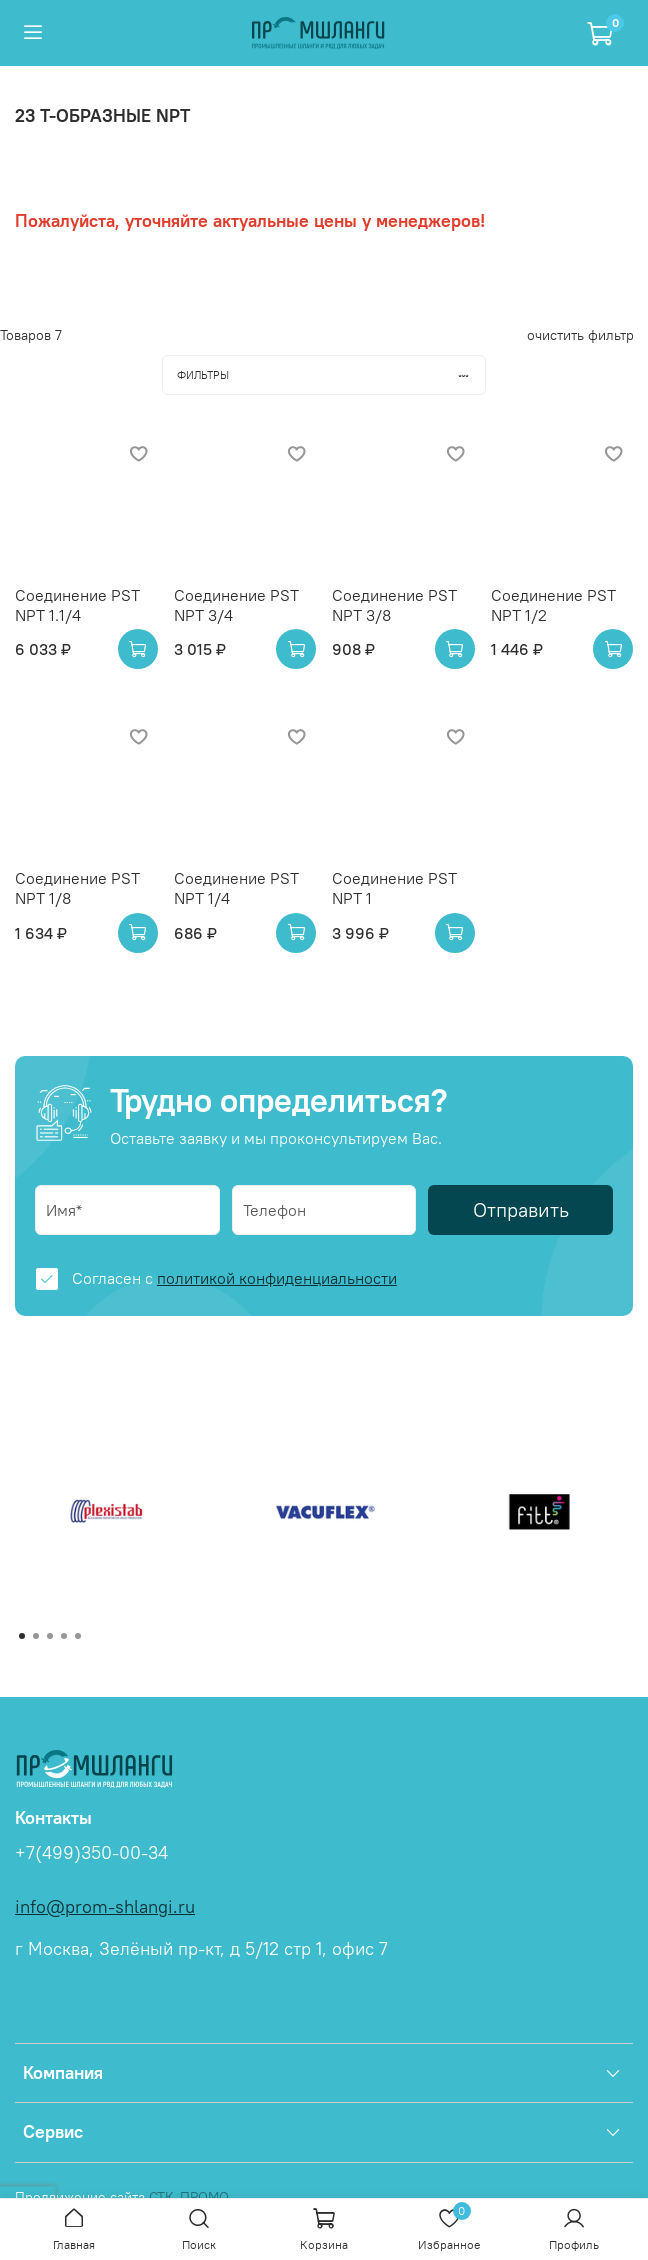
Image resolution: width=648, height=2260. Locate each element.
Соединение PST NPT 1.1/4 (77, 605)
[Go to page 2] (36, 1636)
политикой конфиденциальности (277, 1278)
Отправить (521, 1209)
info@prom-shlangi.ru (105, 1907)
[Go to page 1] (22, 1636)
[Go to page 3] (50, 1636)
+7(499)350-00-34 (91, 1853)
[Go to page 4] (64, 1636)
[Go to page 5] (78, 1636)
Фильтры (331, 375)
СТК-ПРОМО (189, 2197)
